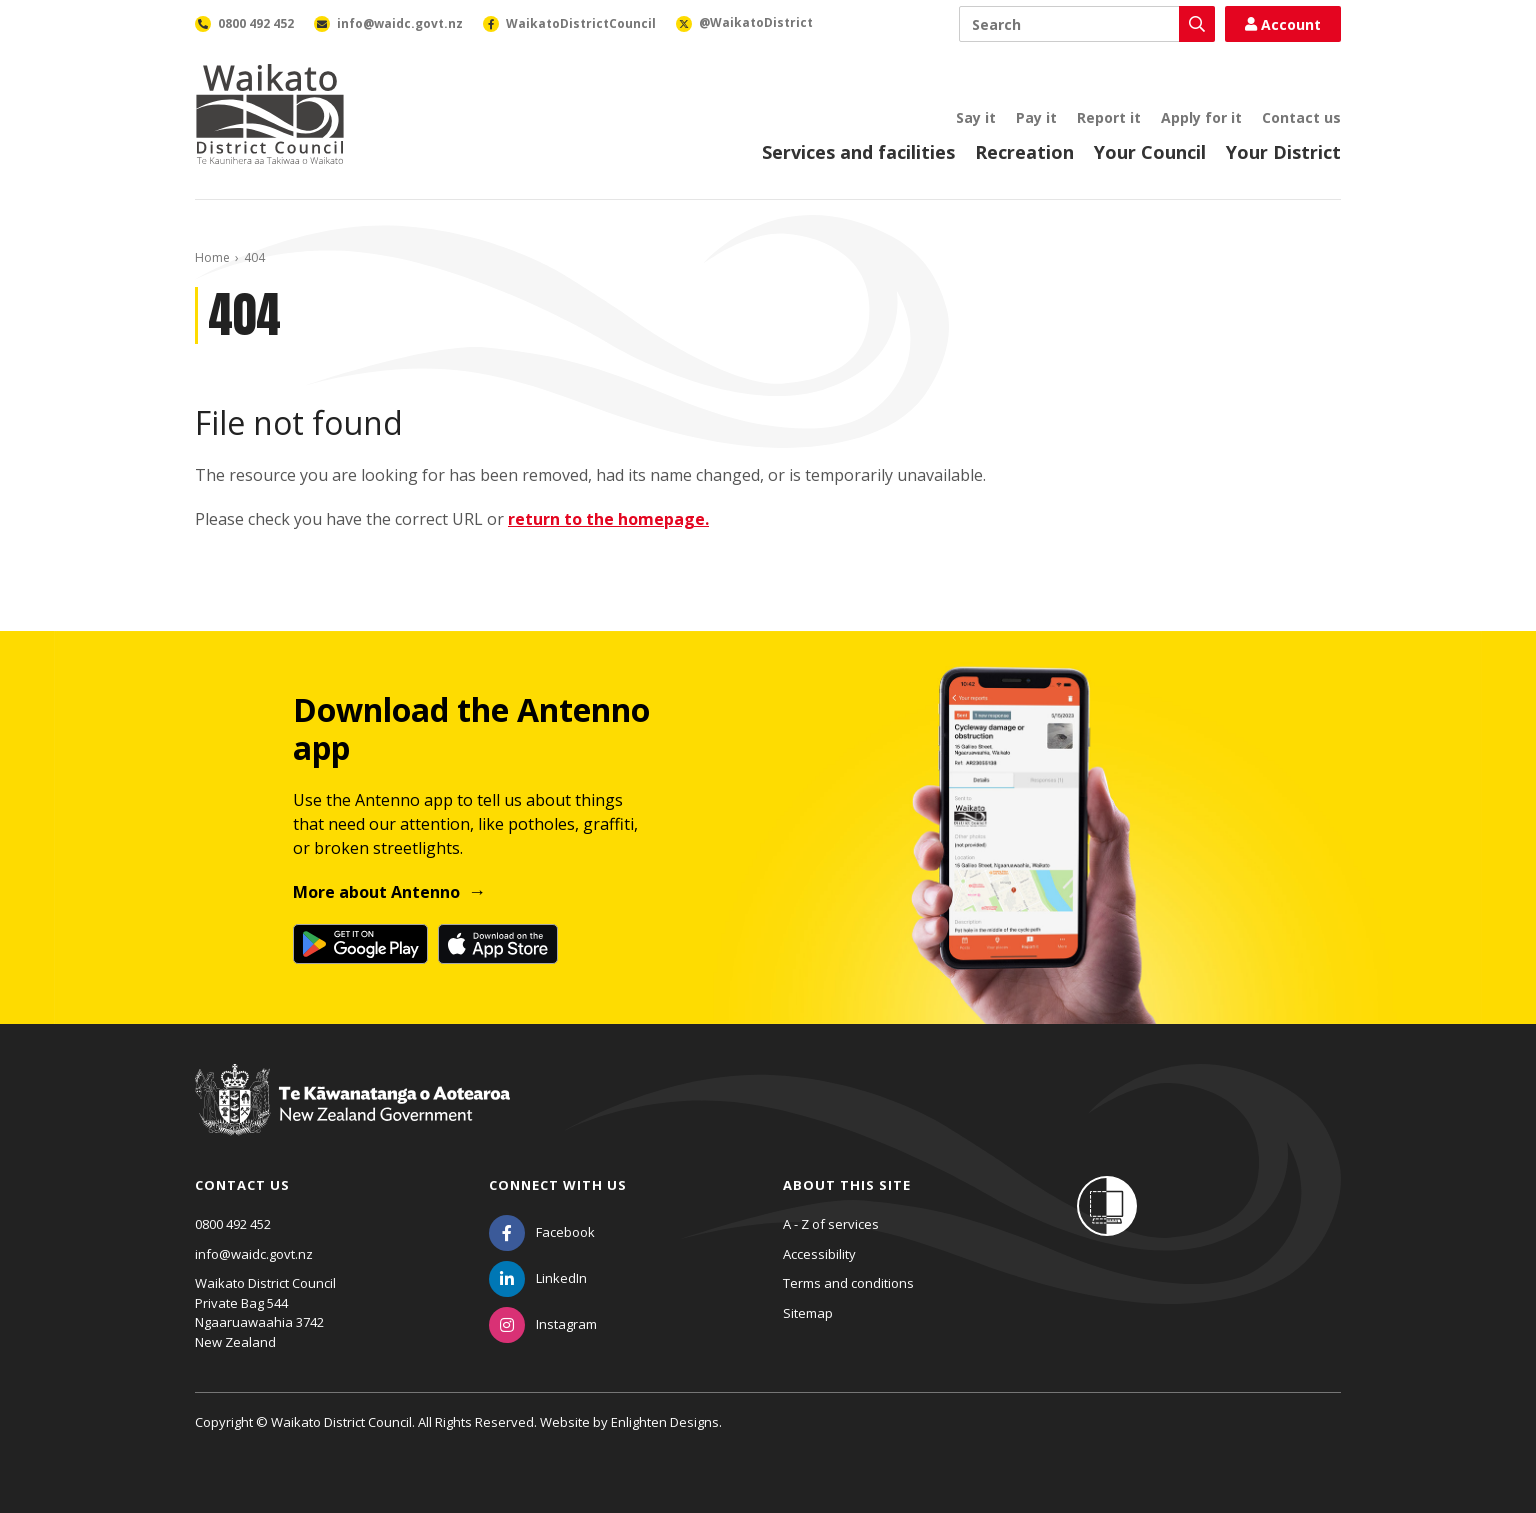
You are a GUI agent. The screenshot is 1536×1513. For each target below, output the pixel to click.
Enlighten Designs (665, 1422)
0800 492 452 (233, 1224)
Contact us (1301, 117)
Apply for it (1201, 117)
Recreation (1024, 152)
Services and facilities (858, 152)
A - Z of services (831, 1224)
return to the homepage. (608, 519)
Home (212, 257)
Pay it (1036, 117)
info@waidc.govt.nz (254, 1254)
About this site (847, 1185)
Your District (1283, 152)
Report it (1109, 117)
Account (1283, 24)
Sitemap (808, 1313)
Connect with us (558, 1185)
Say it (976, 117)
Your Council (1150, 152)
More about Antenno (376, 892)
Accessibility (819, 1254)
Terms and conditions (848, 1283)
